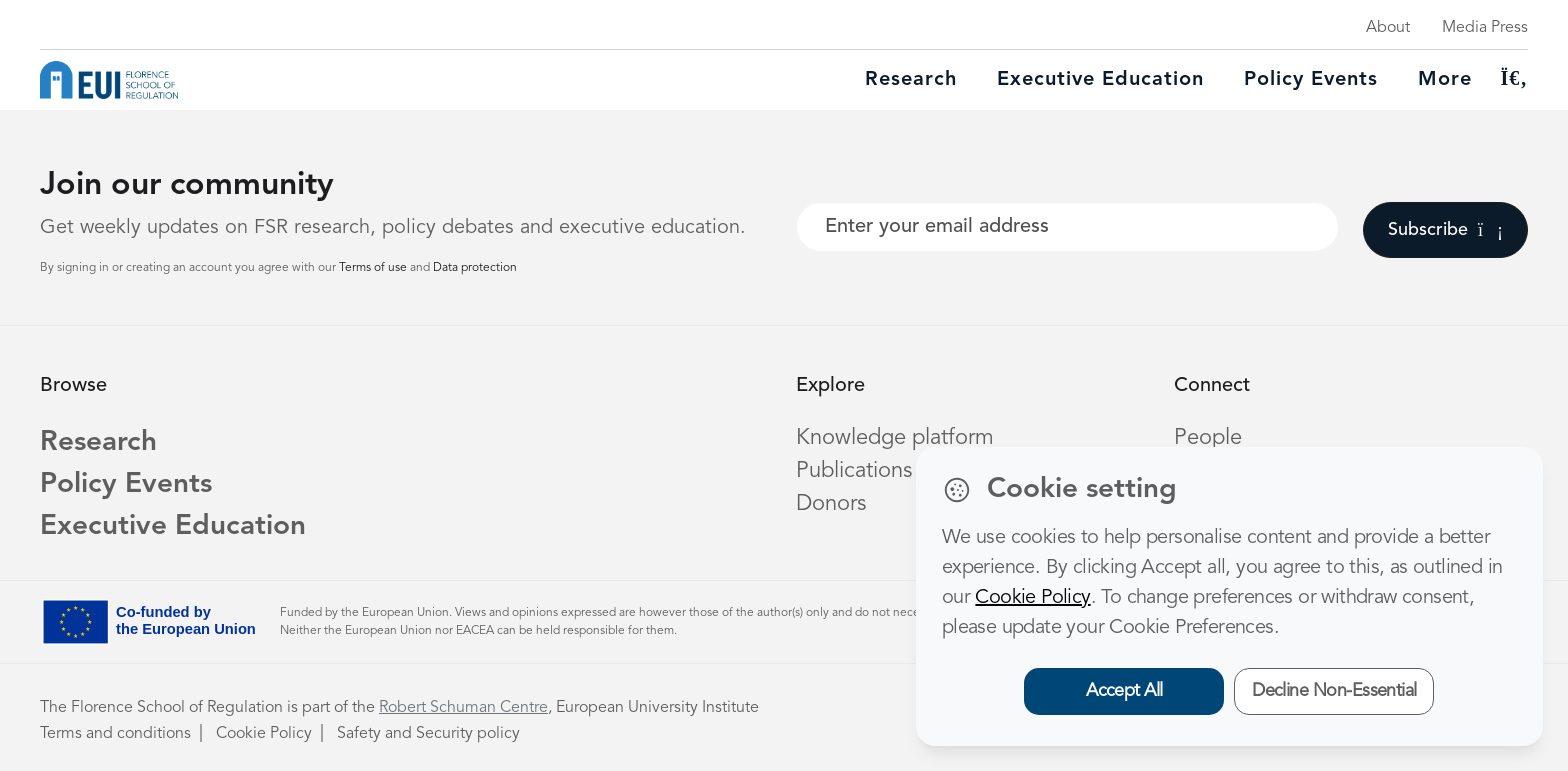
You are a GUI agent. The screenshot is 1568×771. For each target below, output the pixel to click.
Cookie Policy (264, 734)
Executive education (1100, 80)
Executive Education (173, 527)
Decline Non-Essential (1334, 691)
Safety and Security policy (428, 734)
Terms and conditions (115, 734)
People (1208, 438)
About (1388, 28)
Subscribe (1445, 230)
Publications (854, 471)
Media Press (1485, 28)
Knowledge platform (895, 438)
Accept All (1124, 691)
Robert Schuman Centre (463, 708)
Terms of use (374, 268)
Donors (831, 504)
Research (911, 80)
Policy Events (1311, 80)
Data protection (475, 268)
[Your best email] (1067, 227)
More (1445, 80)
